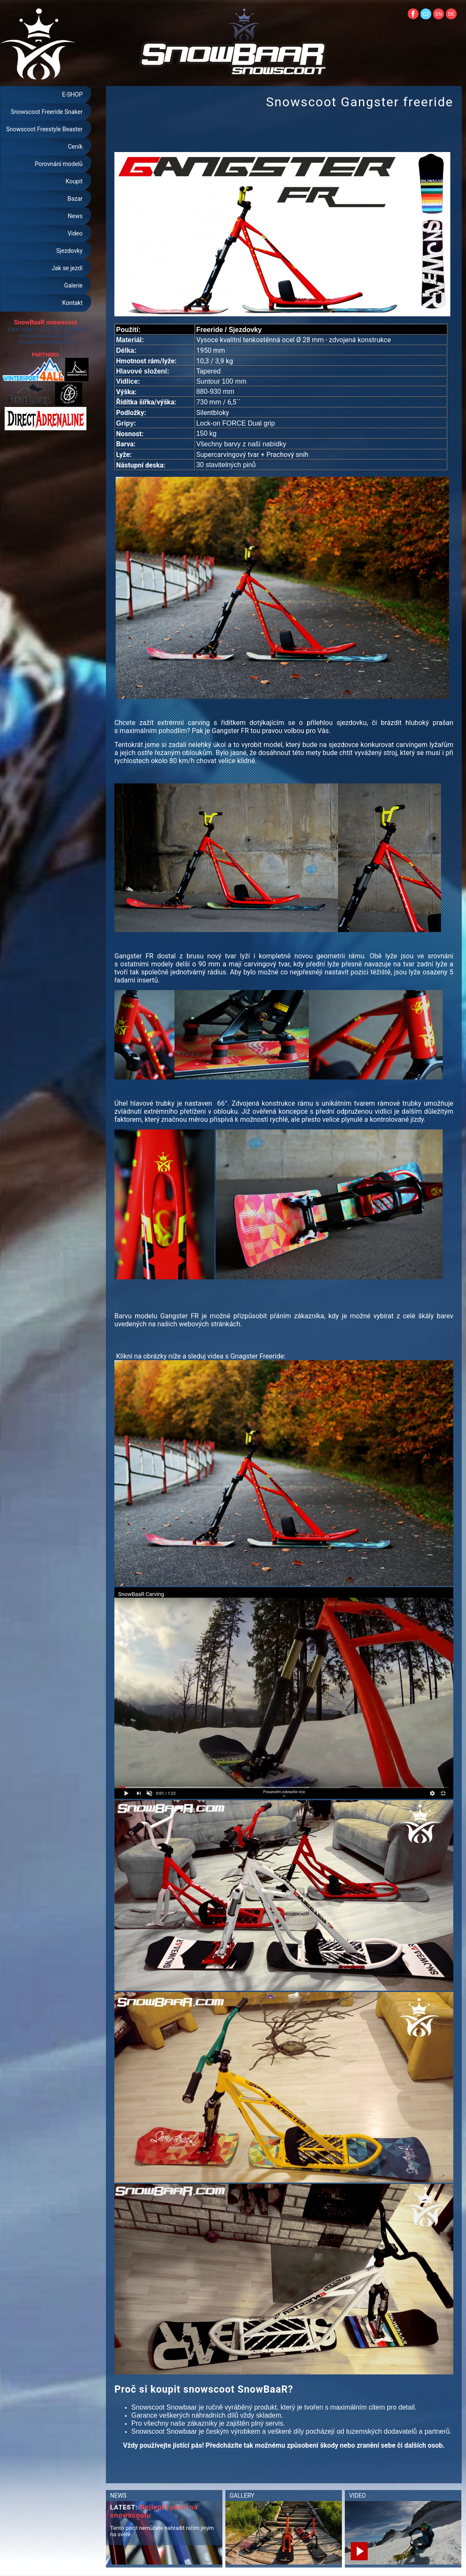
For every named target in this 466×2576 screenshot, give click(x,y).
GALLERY (242, 2495)
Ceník (75, 146)
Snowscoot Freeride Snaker (47, 111)
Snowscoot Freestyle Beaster (44, 129)
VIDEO (357, 2495)
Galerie (73, 285)
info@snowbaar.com (45, 335)
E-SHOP (72, 94)
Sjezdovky (69, 250)
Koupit (74, 181)
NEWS (118, 2495)
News (75, 216)
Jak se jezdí (67, 268)
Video (75, 233)
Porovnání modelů (59, 163)
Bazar (75, 198)
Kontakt (72, 302)
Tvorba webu (34, 342)
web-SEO (62, 342)
